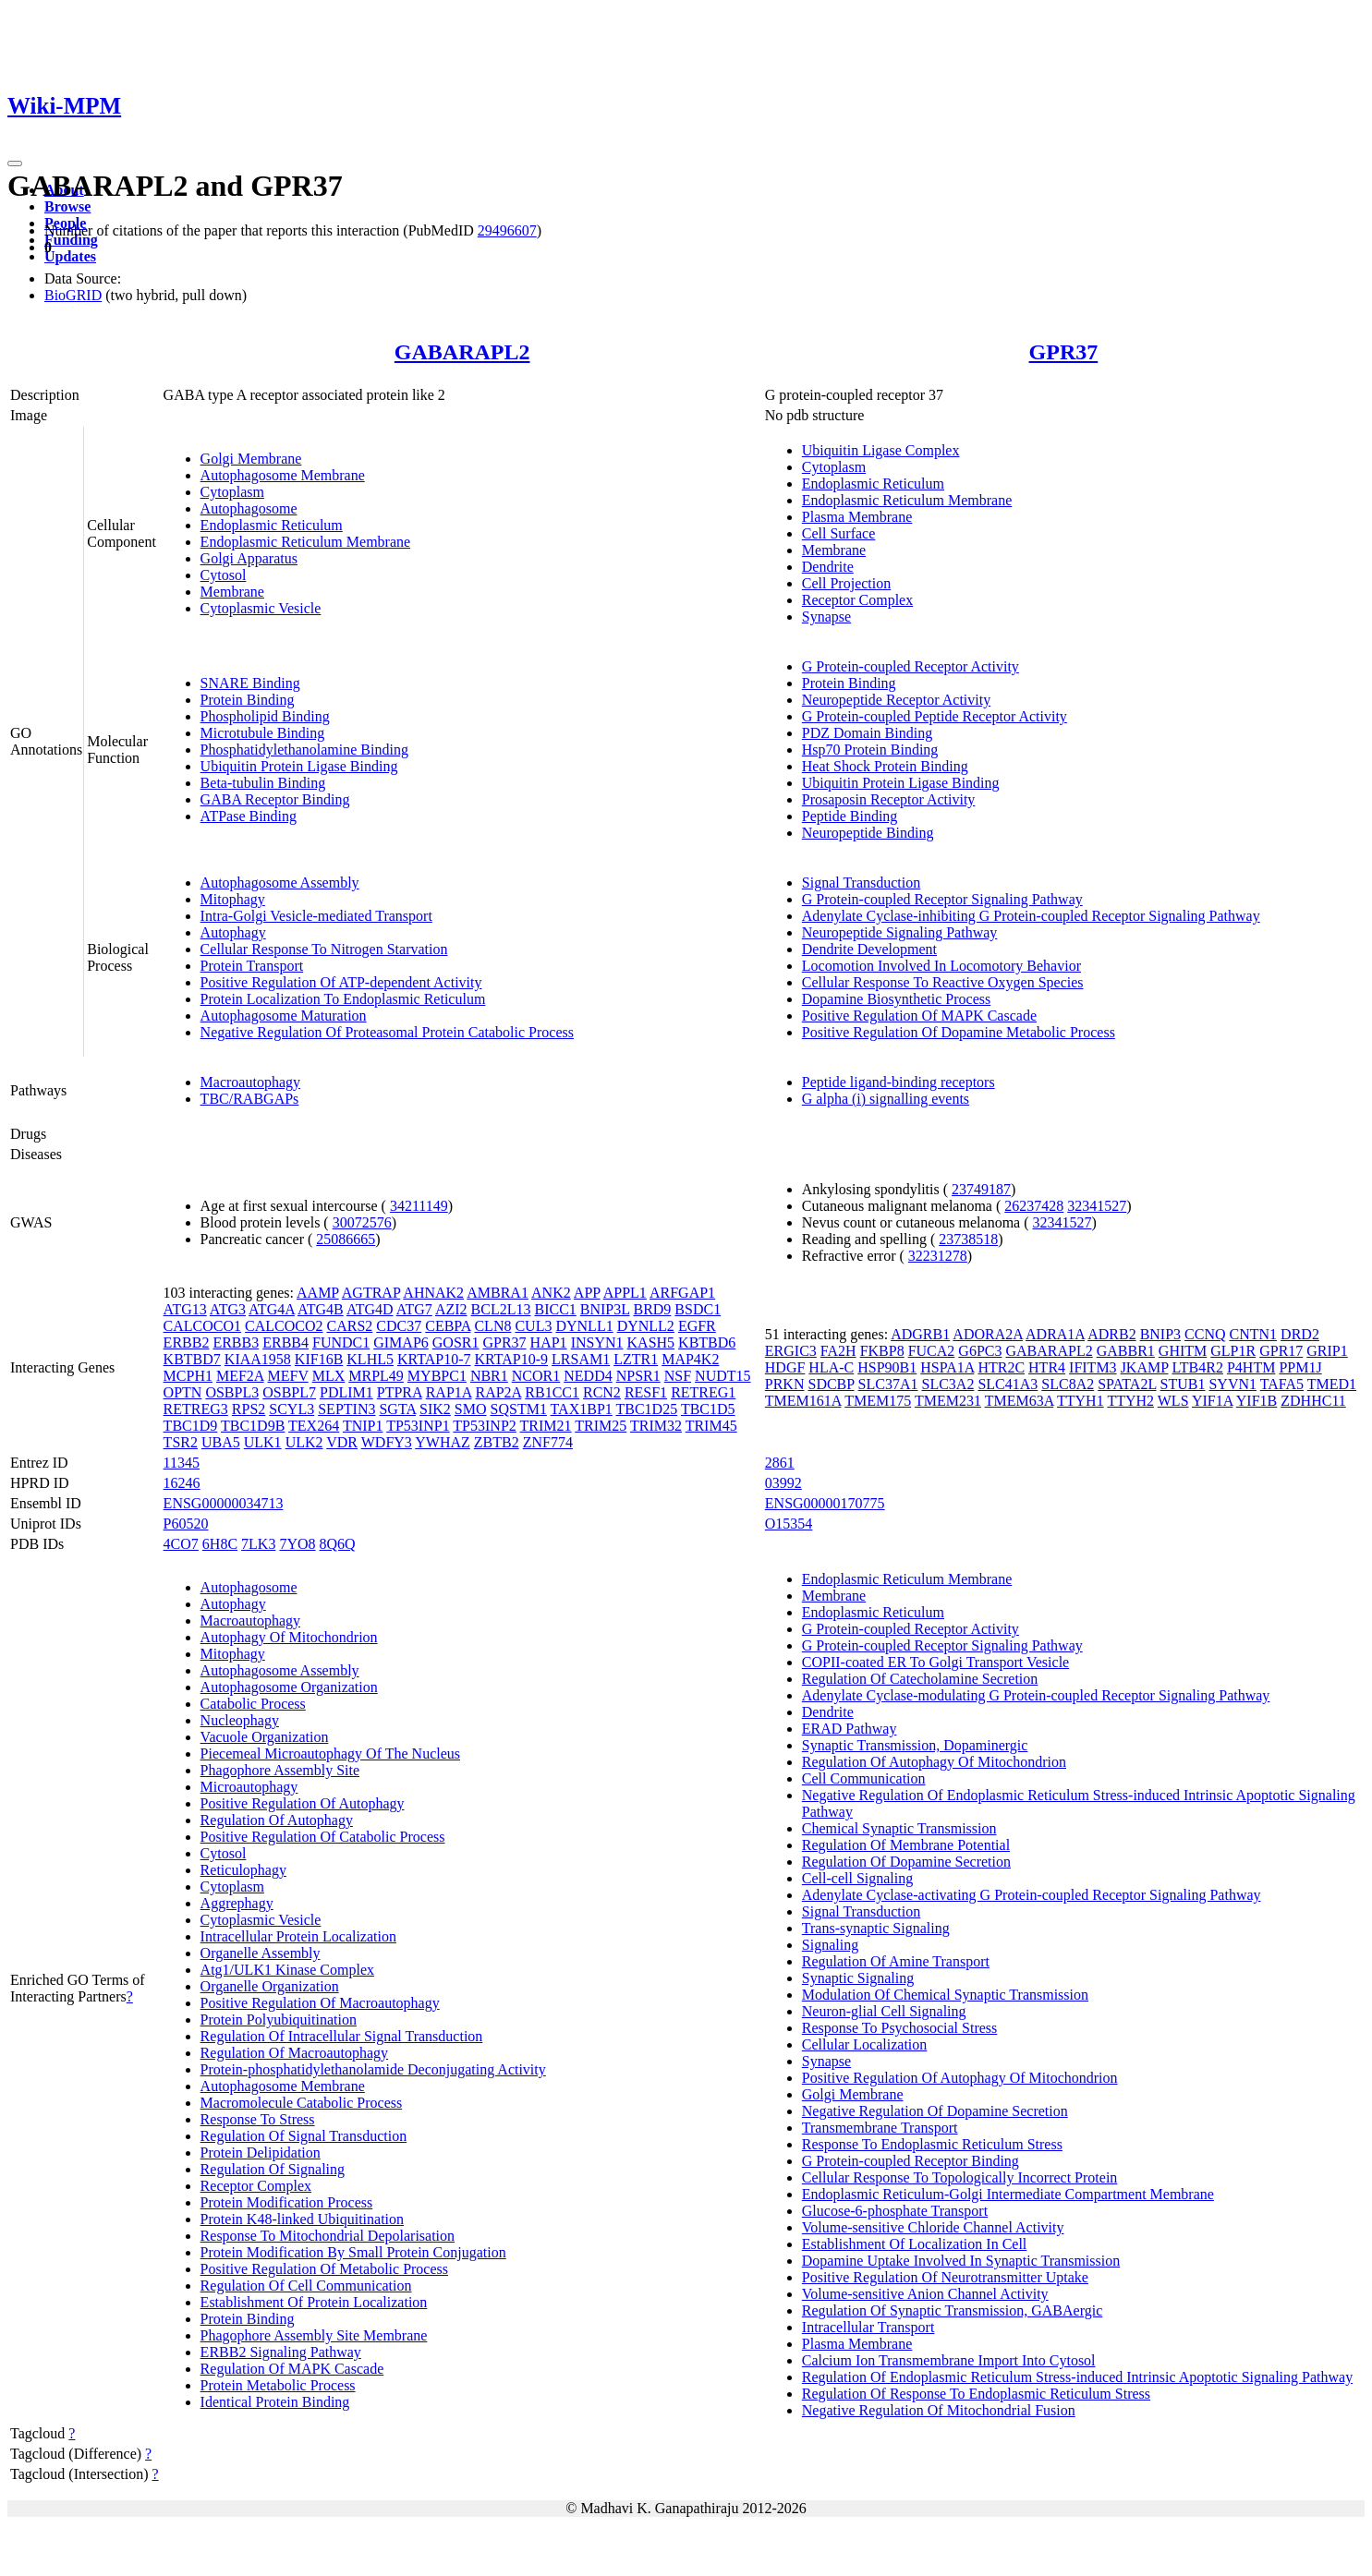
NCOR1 (536, 1376)
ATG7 (414, 1309)
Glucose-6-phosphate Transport (895, 2211)
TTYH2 (1130, 1401)
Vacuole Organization (264, 1737)
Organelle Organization (269, 1986)
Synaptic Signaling (858, 1978)
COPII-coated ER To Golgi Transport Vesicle (935, 1662)
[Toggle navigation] (14, 163)
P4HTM (1251, 1367)
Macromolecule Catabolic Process (301, 2102)
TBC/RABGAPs (249, 1099)
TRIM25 (600, 1425)
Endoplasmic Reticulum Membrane (305, 542)
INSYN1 (597, 1342)
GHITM (1183, 1351)
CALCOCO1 (202, 1326)
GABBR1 (1126, 1351)
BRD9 (652, 1309)
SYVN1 (1232, 1384)
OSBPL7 (289, 1392)
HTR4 (1046, 1367)
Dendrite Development (869, 949)
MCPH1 (188, 1376)
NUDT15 (722, 1376)
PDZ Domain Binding (867, 733)
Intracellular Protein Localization (298, 1936)
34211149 (419, 1206)
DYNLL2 (645, 1326)
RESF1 (646, 1392)
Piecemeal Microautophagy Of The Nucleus (330, 1753)
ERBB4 (285, 1342)
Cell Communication (864, 1778)
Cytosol (223, 575)
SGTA (397, 1409)
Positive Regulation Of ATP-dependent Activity (341, 982)
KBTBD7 (192, 1359)
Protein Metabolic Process (278, 2385)
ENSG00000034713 (224, 1503)
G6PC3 (980, 1351)
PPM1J (1300, 1367)
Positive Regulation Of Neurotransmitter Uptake (945, 2277)
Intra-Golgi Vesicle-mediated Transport (316, 916)
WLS (1173, 1401)
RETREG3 (196, 1409)
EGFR (697, 1326)
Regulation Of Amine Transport (896, 1961)
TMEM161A (803, 1401)
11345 (182, 1462)
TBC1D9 (191, 1425)
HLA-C (831, 1367)
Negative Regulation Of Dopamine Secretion (935, 2111)
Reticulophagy (243, 1870)
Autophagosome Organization (289, 1687)
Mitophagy (232, 899)
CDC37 (398, 1326)
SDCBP (830, 1384)
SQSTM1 (519, 1409)
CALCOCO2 (283, 1326)
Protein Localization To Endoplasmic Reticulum (343, 999)
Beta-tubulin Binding (263, 783)
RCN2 (602, 1392)
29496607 (507, 230)
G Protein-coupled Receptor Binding (910, 2161)
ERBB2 (187, 1342)
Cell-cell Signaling (857, 1878)
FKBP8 (882, 1351)
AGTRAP (371, 1292)
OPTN (183, 1392)
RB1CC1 (552, 1392)
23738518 (968, 1239)
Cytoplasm (232, 492)
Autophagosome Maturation (283, 1015)
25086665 (345, 1239)
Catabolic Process (253, 1703)
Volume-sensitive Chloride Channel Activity (933, 2227)
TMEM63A (1019, 1401)
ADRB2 (1111, 1334)
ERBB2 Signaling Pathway (280, 2352)
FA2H (838, 1351)
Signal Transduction (861, 882)
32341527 (1096, 1206)
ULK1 (263, 1442)
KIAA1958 (258, 1359)
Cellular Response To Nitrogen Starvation (324, 949)
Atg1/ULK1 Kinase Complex (287, 1969)
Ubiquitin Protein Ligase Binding (299, 766)
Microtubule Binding (262, 733)
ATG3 (228, 1309)
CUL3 (533, 1326)
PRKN (785, 1384)
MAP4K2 (690, 1359)
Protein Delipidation (260, 2152)
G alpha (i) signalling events (885, 1099)
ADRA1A (1055, 1334)
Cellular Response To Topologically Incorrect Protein (960, 2177)
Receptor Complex (857, 600)
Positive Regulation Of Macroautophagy (320, 2003)
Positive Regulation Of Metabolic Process (324, 2269)
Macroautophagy (250, 1082)
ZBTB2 (496, 1442)
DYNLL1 (584, 1326)
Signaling (830, 1945)
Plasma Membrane (857, 517)
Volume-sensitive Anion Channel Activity (925, 2294)
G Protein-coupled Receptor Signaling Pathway (942, 899)
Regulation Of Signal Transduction (303, 2136)
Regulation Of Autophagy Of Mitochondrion (934, 1762)
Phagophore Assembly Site (279, 1770)
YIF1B (1256, 1401)
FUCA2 (931, 1351)
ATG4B (320, 1309)
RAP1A (449, 1392)
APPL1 (625, 1292)
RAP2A (498, 1392)
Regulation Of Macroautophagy (294, 2053)
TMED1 (1331, 1384)
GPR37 (1064, 352)
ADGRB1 (920, 1334)
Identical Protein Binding (275, 2402)
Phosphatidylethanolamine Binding (304, 749)
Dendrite (828, 566)
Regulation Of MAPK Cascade (292, 2368)
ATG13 (185, 1309)
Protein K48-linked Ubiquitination (302, 2219)
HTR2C (1001, 1367)
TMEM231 (948, 1401)
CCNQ (1204, 1334)
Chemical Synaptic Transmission (899, 1828)
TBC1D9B (253, 1425)
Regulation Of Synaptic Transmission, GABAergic (952, 2310)
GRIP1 (1326, 1351)
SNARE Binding (250, 683)
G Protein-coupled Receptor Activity (910, 666)
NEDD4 (588, 1376)
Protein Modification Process (286, 2202)
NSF (677, 1376)
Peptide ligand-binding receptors (898, 1082)
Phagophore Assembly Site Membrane (314, 2335)
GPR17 (1281, 1351)
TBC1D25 (647, 1409)
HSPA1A (947, 1367)
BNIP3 (1160, 1334)
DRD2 (1300, 1334)
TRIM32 (656, 1425)
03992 (783, 1483)
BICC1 (555, 1309)
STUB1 (1183, 1384)
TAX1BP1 (582, 1409)
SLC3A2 (948, 1384)
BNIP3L (605, 1309)
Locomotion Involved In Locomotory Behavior (941, 966)
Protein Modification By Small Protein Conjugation (353, 2252)
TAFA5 (1282, 1384)
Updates (70, 256)
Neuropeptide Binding (868, 833)
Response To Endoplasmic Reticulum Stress (932, 2144)
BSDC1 (697, 1309)
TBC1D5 (708, 1409)
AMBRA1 (497, 1292)
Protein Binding (247, 699)
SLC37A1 (888, 1384)
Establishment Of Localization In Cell (914, 2244)
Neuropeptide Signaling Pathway (900, 932)
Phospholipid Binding (265, 716)
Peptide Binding (850, 816)
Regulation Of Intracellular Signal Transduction (341, 2036)
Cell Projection (846, 583)
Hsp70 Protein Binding (870, 749)
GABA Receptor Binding (275, 799)
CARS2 (350, 1326)
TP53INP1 (417, 1425)
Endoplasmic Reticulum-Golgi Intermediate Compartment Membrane (1008, 2194)
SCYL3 (291, 1409)
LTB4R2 (1197, 1367)
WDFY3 (386, 1442)
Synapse (826, 616)
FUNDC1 (341, 1342)
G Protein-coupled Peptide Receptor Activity (934, 716)
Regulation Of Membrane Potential (906, 1845)
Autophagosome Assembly (279, 882)
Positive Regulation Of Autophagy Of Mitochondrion (960, 2078)
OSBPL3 (232, 1392)
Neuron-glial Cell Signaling (884, 2011)
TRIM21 (546, 1425)
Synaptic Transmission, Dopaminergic (915, 1745)
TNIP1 (363, 1425)
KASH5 (651, 1342)
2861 (780, 1462)
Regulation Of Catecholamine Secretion (920, 1679)
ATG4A (272, 1309)
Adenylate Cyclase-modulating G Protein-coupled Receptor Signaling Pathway (1036, 1695)
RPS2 (248, 1409)
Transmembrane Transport (880, 2127)
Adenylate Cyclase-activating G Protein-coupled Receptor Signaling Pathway (1031, 1895)
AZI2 (451, 1309)
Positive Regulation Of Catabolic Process (322, 1836)
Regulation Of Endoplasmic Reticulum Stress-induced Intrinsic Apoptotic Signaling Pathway (1077, 2377)
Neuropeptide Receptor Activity (896, 699)
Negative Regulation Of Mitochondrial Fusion (938, 2410)
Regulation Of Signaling (272, 2169)
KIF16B (319, 1359)
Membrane (232, 591)
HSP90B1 (887, 1367)
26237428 (1033, 1206)
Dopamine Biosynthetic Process (896, 999)
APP (587, 1292)
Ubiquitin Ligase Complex (881, 450)
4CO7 (181, 1544)
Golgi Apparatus (248, 558)
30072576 (362, 1222)
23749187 (981, 1189)
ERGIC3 (791, 1351)
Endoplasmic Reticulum (271, 525)
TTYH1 (1080, 1401)
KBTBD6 (706, 1342)
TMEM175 (877, 1401)
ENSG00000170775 (825, 1503)
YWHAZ (442, 1442)
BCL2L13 (501, 1309)
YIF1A (1212, 1401)
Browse (67, 206)
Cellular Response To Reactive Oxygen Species (943, 982)
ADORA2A (988, 1334)
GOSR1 (456, 1342)
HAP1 (548, 1342)
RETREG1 (703, 1392)
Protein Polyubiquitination (278, 2019)
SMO (471, 1409)
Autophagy (233, 932)
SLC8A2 (1067, 1384)
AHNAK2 (433, 1292)
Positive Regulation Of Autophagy (302, 1803)
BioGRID (73, 295)
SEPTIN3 (346, 1409)
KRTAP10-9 (512, 1359)
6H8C (219, 1544)
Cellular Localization (865, 2044)
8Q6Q (338, 1544)
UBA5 (220, 1442)
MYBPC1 (437, 1376)
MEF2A (240, 1376)
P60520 (186, 1523)
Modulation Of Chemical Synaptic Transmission (945, 1994)
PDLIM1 (346, 1392)
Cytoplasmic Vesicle (261, 608)
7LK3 (258, 1544)
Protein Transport (252, 966)
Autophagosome (248, 508)
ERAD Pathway (849, 1728)
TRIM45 (711, 1425)
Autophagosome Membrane (282, 475)
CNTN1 (1254, 1334)
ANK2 (551, 1292)
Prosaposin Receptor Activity (889, 799)
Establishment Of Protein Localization (314, 2302)
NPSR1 (638, 1376)
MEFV (288, 1376)
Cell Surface (839, 533)
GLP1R (1233, 1351)
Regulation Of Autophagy (276, 1820)
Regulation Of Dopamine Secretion (906, 1861)
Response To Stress (257, 2119)
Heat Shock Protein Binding (885, 766)
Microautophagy (249, 1787)
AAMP (318, 1292)
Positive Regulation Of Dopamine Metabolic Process (958, 1032)
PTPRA (399, 1392)
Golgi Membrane (251, 458)
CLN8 (492, 1326)
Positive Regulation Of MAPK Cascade (919, 1015)
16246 (182, 1483)
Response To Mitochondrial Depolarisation (327, 2235)
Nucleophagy (239, 1720)
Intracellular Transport (868, 2327)
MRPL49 (376, 1376)
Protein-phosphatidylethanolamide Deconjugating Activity (373, 2069)
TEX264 (313, 1425)
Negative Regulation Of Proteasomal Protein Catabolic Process (387, 1032)
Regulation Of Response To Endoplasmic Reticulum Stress (976, 2393)
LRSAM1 (581, 1359)
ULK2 (304, 1442)
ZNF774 (548, 1442)
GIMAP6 (401, 1342)
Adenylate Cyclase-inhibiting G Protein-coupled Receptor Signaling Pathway (1031, 916)
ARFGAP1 (682, 1292)
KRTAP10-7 (434, 1359)
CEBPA (447, 1326)
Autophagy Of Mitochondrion (289, 1637)
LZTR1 (635, 1359)
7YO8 (297, 1544)
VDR (342, 1442)
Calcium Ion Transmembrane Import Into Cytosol (949, 2360)
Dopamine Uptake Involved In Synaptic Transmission (961, 2260)
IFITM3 (1093, 1367)
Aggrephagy (236, 1903)
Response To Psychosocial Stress (899, 2028)
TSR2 (181, 1442)
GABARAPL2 (462, 352)
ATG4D (370, 1309)
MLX (329, 1376)
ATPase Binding (248, 816)
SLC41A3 (1007, 1384)
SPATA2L (1127, 1384)
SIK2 (435, 1409)
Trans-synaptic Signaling (876, 1928)
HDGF (785, 1367)
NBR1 (489, 1376)
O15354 (789, 1523)
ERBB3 (235, 1342)
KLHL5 (370, 1359)
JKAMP (1145, 1367)
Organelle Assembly (260, 1953)
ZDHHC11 (1313, 1401)
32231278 (937, 1256)
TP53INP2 (484, 1425)
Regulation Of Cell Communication (306, 2285)
